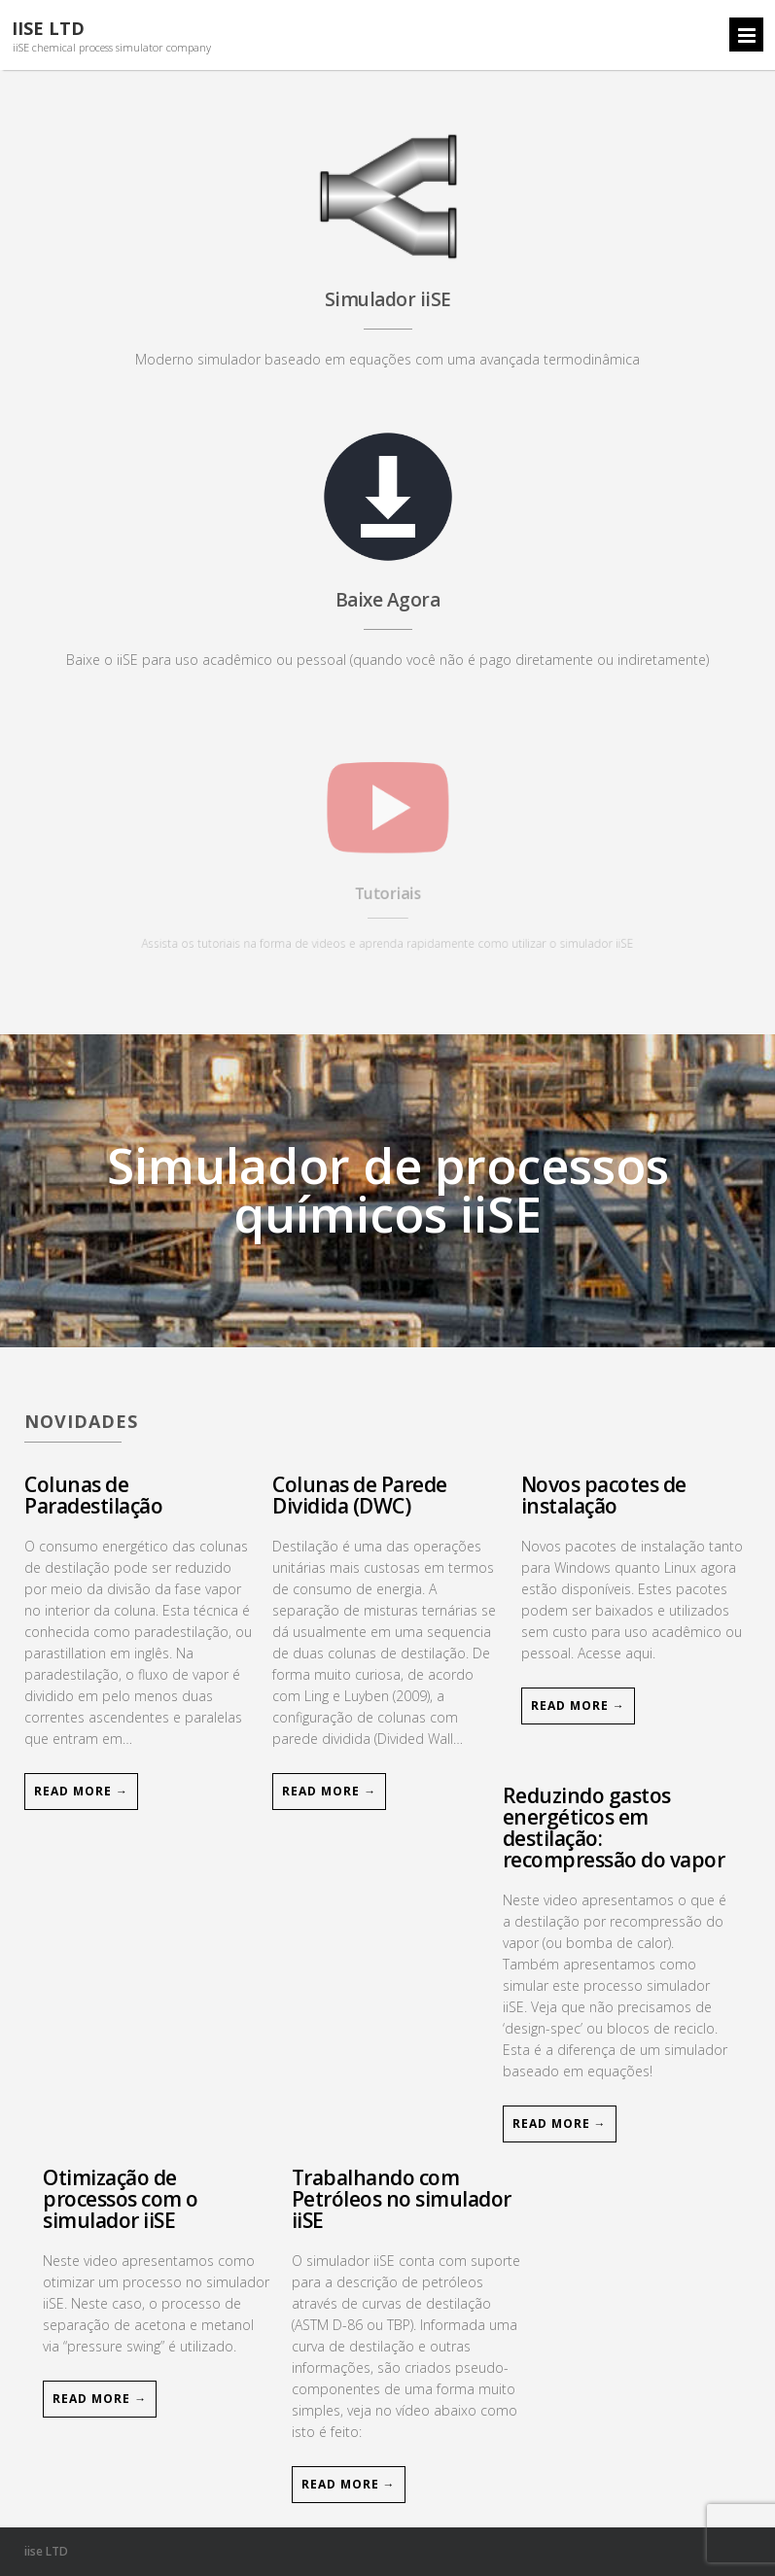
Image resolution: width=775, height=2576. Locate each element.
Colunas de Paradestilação (93, 1495)
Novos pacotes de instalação (604, 1495)
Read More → (81, 1791)
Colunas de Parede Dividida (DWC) (359, 1495)
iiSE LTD (48, 28)
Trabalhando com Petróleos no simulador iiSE (401, 2199)
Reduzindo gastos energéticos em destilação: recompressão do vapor (614, 1827)
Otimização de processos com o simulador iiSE (120, 2199)
